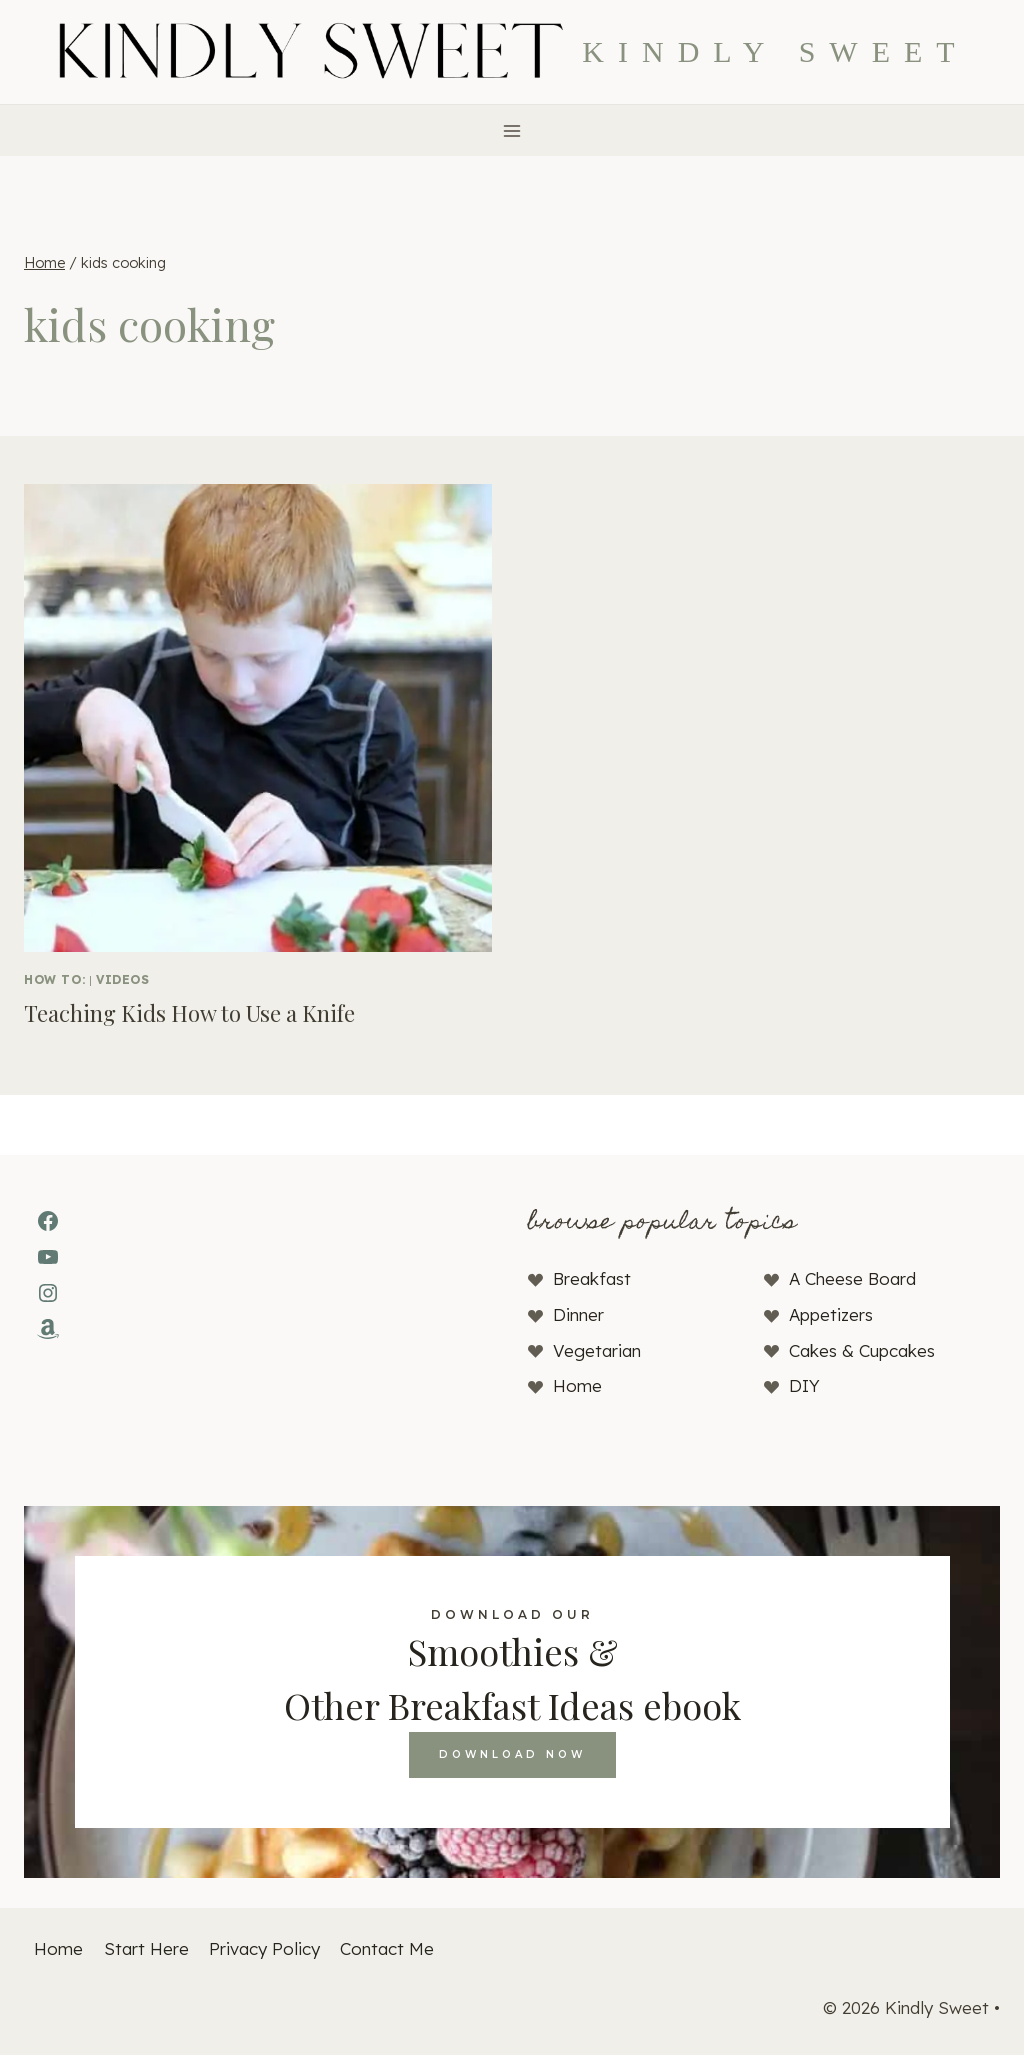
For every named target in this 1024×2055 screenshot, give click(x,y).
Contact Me (387, 1948)
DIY (804, 1385)
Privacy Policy (264, 1948)
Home (577, 1385)
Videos (123, 979)
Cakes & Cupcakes (862, 1350)
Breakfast (592, 1278)
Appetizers (831, 1314)
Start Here (146, 1948)
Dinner (578, 1314)
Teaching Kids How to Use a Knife (189, 1013)
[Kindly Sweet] (511, 52)
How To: (54, 979)
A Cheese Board (852, 1278)
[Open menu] (512, 130)
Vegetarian (597, 1350)
